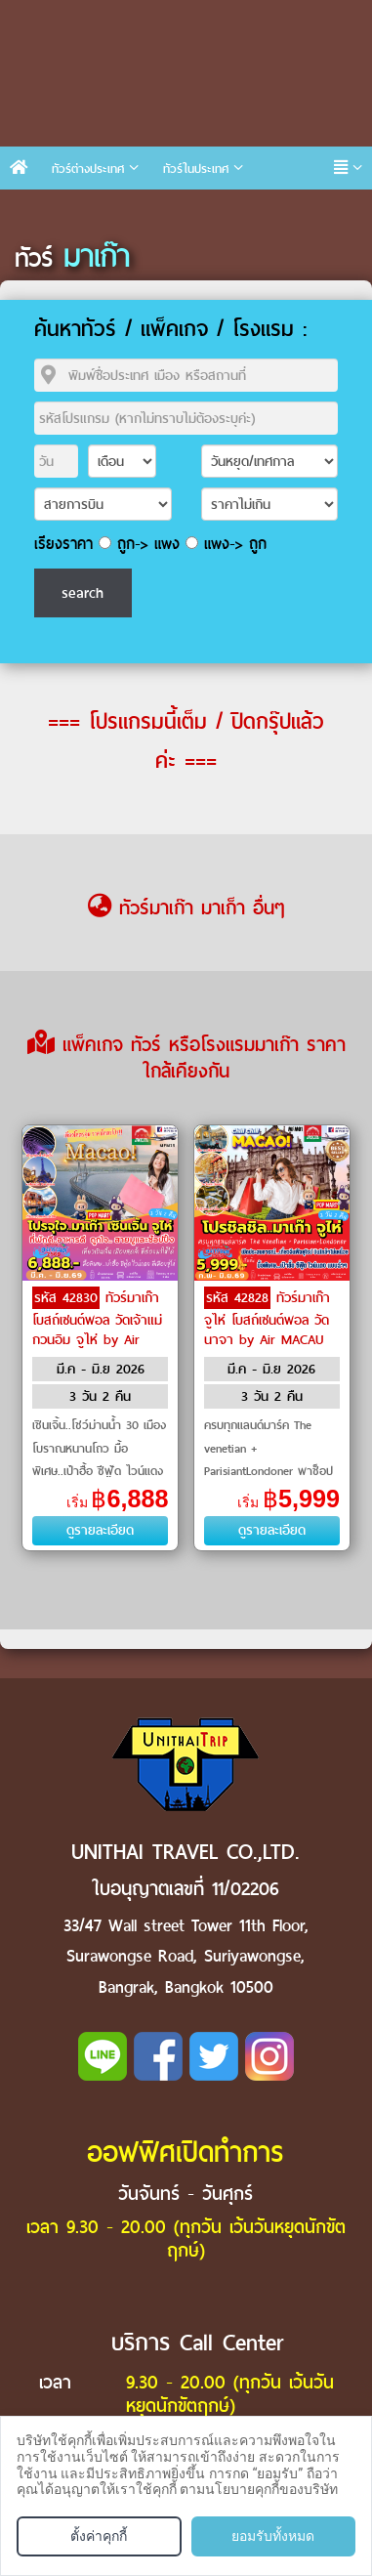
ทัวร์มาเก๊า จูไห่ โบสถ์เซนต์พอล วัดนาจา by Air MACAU (267, 1319)
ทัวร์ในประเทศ (195, 168)
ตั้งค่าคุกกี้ (98, 2536)
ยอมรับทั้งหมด (272, 2536)
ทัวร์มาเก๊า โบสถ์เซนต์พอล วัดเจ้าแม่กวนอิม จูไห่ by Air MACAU (97, 1329)
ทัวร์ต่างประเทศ (88, 168)
